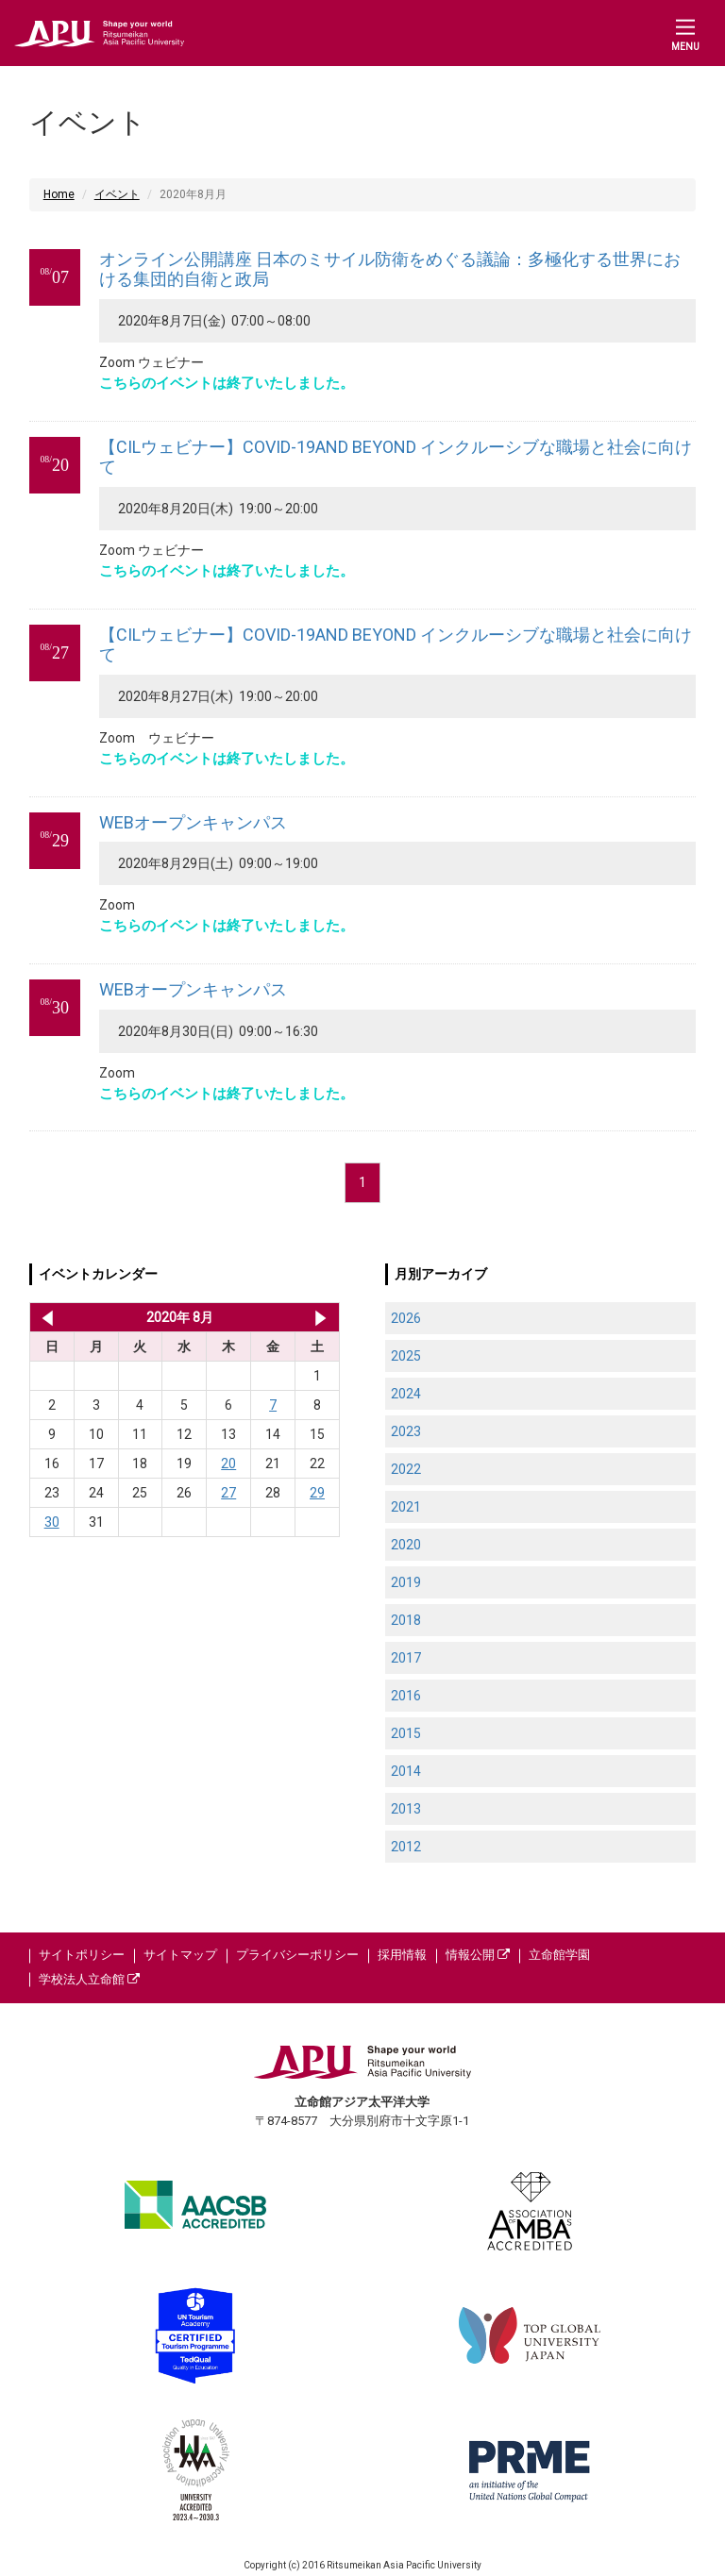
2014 (406, 1771)
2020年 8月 (179, 1317)
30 (51, 1522)
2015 (406, 1733)
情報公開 (478, 1955)
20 (228, 1463)
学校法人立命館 (89, 1979)
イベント (117, 194)
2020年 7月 (44, 1317)
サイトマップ (180, 1955)
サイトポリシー (82, 1955)
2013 (406, 1808)
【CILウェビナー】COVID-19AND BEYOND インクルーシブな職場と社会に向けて (395, 457)
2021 (406, 1506)
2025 (406, 1355)
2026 (406, 1318)
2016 (406, 1695)
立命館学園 (559, 1955)
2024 (406, 1393)
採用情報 (402, 1955)
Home (59, 194)
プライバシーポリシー (297, 1955)
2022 (406, 1469)
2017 (406, 1657)
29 (317, 1492)
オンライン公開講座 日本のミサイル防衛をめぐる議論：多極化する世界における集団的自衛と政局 (390, 269)
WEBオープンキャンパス (193, 822)
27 (228, 1492)
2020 (406, 1544)
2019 (406, 1582)
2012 (406, 1846)
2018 (406, 1620)
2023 (406, 1431)
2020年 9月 (320, 1317)
